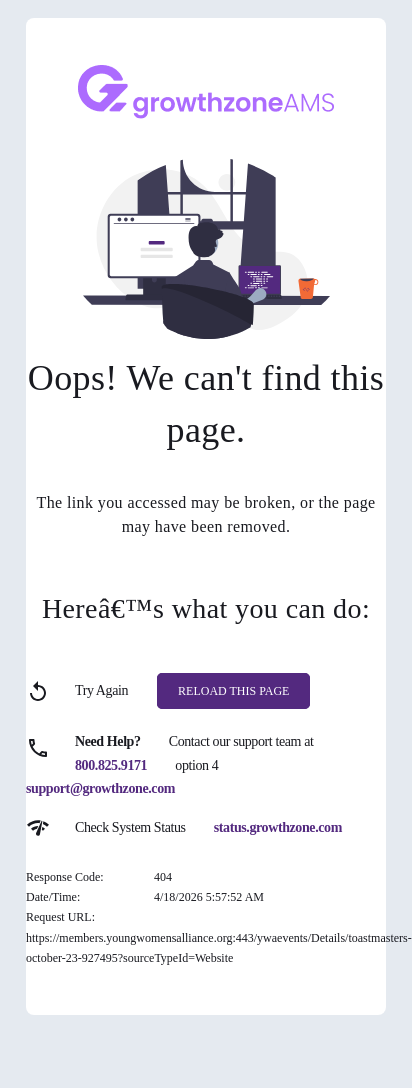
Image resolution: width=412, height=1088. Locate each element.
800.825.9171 (111, 765)
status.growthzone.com (278, 827)
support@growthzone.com (100, 788)
